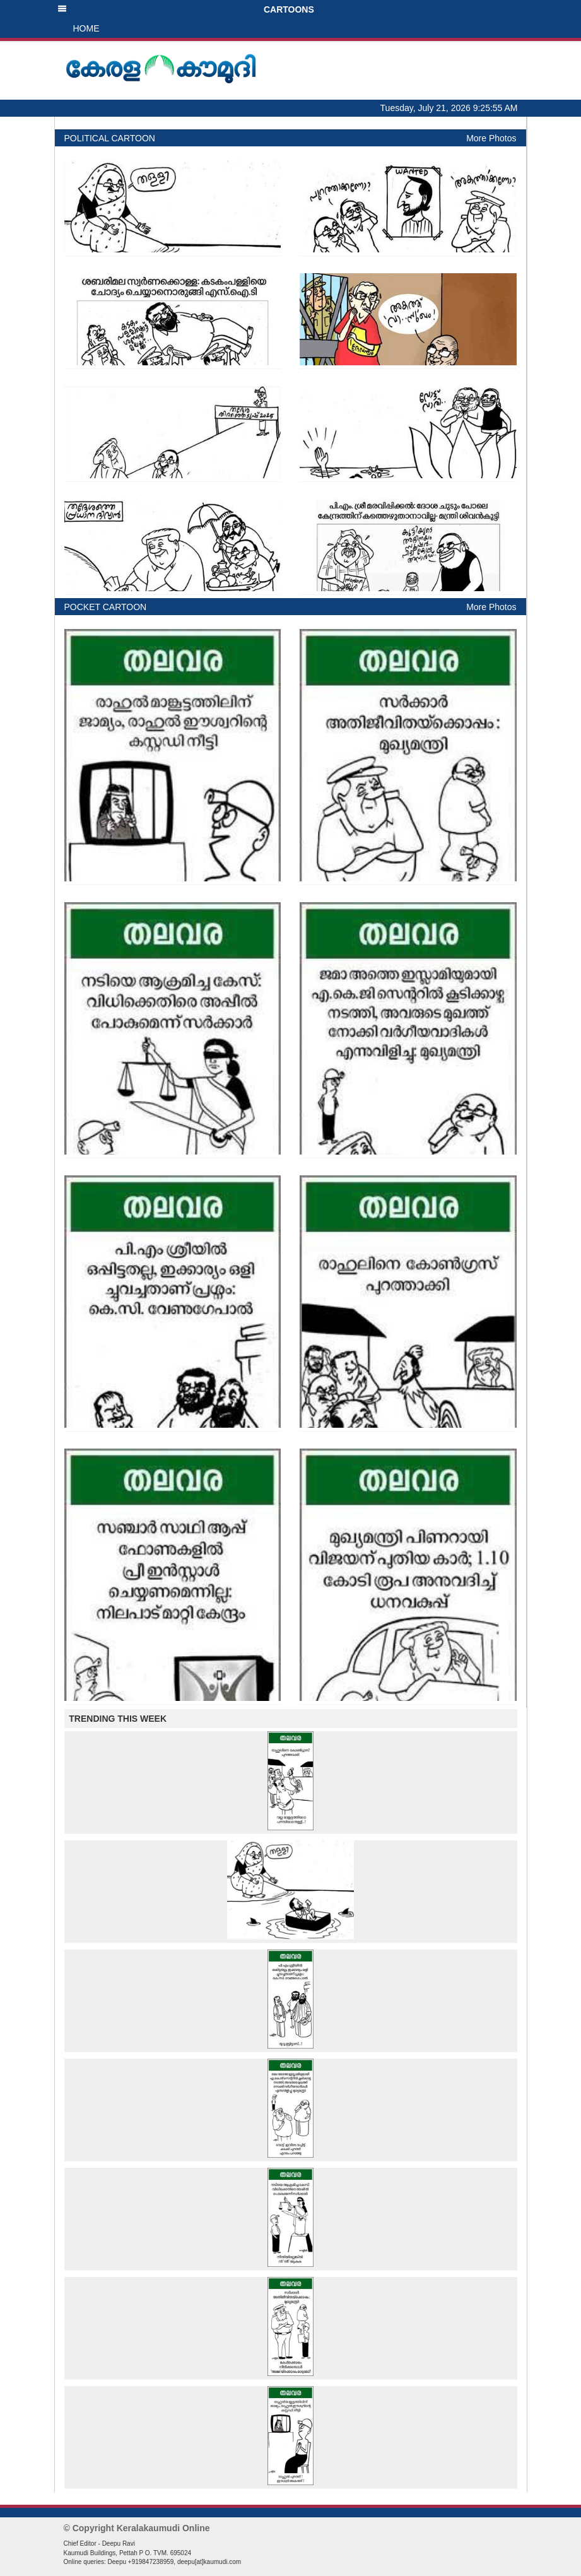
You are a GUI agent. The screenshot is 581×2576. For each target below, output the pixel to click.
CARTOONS (185, 9)
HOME (86, 28)
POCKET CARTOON (105, 607)
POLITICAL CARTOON (109, 138)
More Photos (491, 138)
